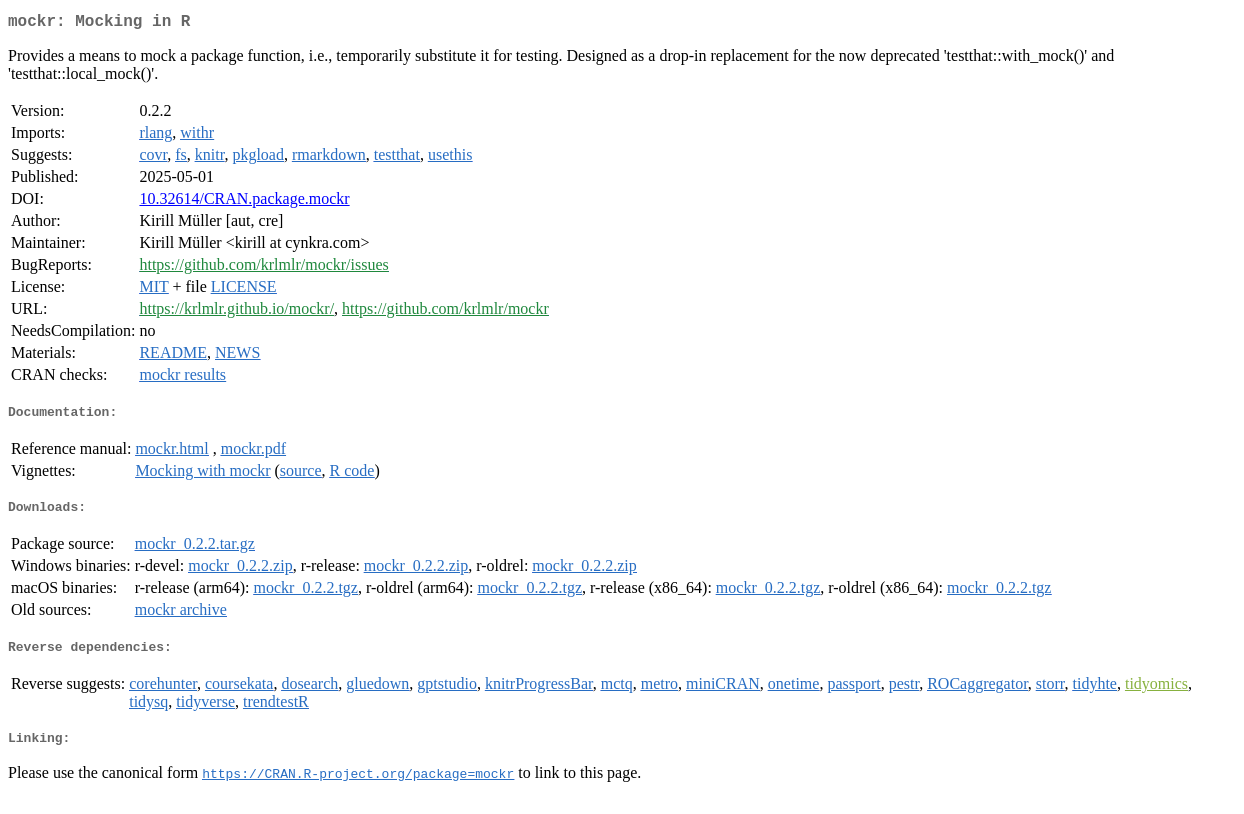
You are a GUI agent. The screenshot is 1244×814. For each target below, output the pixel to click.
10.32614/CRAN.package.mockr (244, 202)
